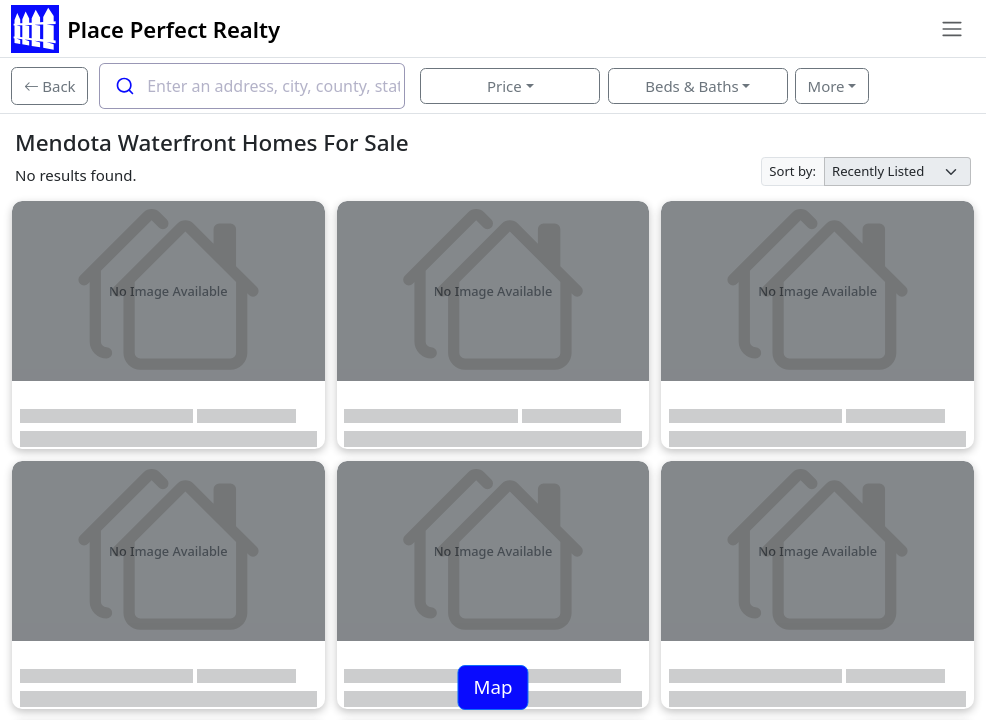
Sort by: (792, 171)
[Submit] (123, 86)
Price (504, 86)
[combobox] (252, 86)
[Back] (49, 86)
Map (492, 686)
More (826, 86)
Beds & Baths (691, 86)
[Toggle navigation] (951, 29)
